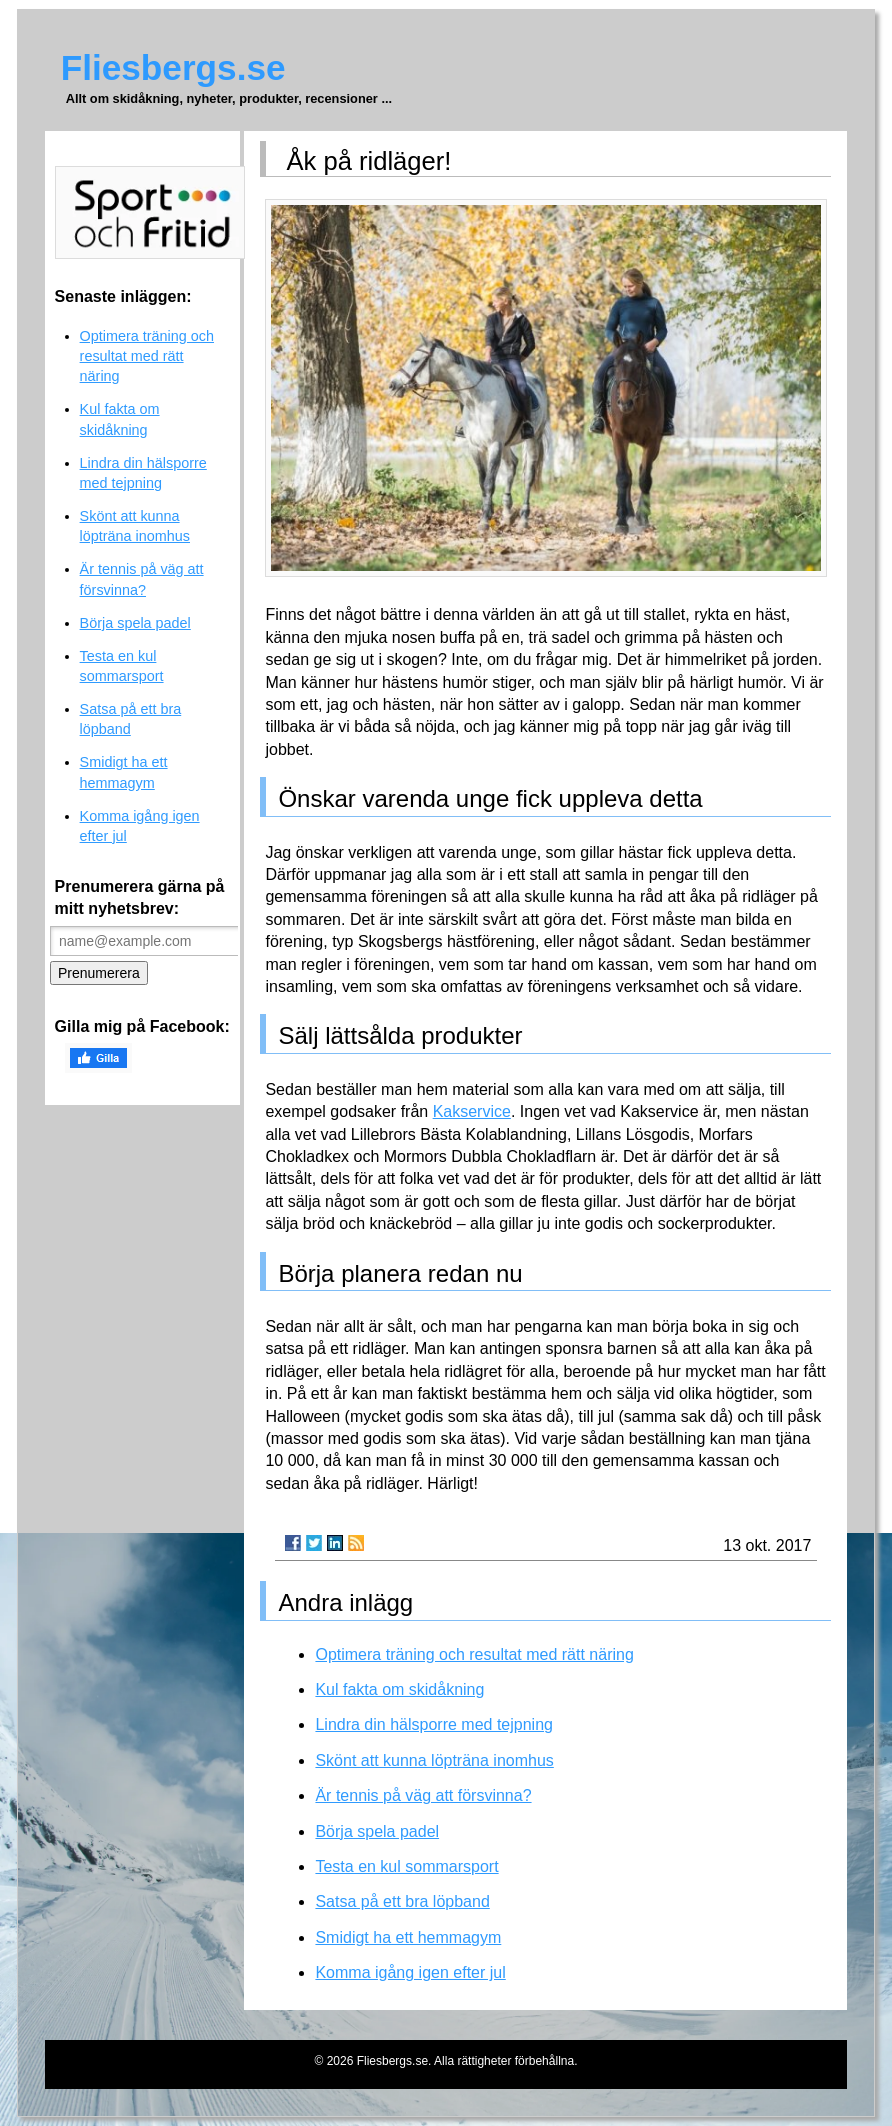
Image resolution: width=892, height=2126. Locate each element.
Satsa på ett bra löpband (402, 1901)
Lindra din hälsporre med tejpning (433, 1724)
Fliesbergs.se (173, 67)
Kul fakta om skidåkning (399, 1689)
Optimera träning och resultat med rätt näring (474, 1654)
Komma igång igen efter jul (410, 1972)
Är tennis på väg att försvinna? (423, 1795)
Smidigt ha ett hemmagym (408, 1937)
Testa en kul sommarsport (406, 1866)
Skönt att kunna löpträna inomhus (434, 1760)
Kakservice (472, 1111)
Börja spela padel (377, 1831)
